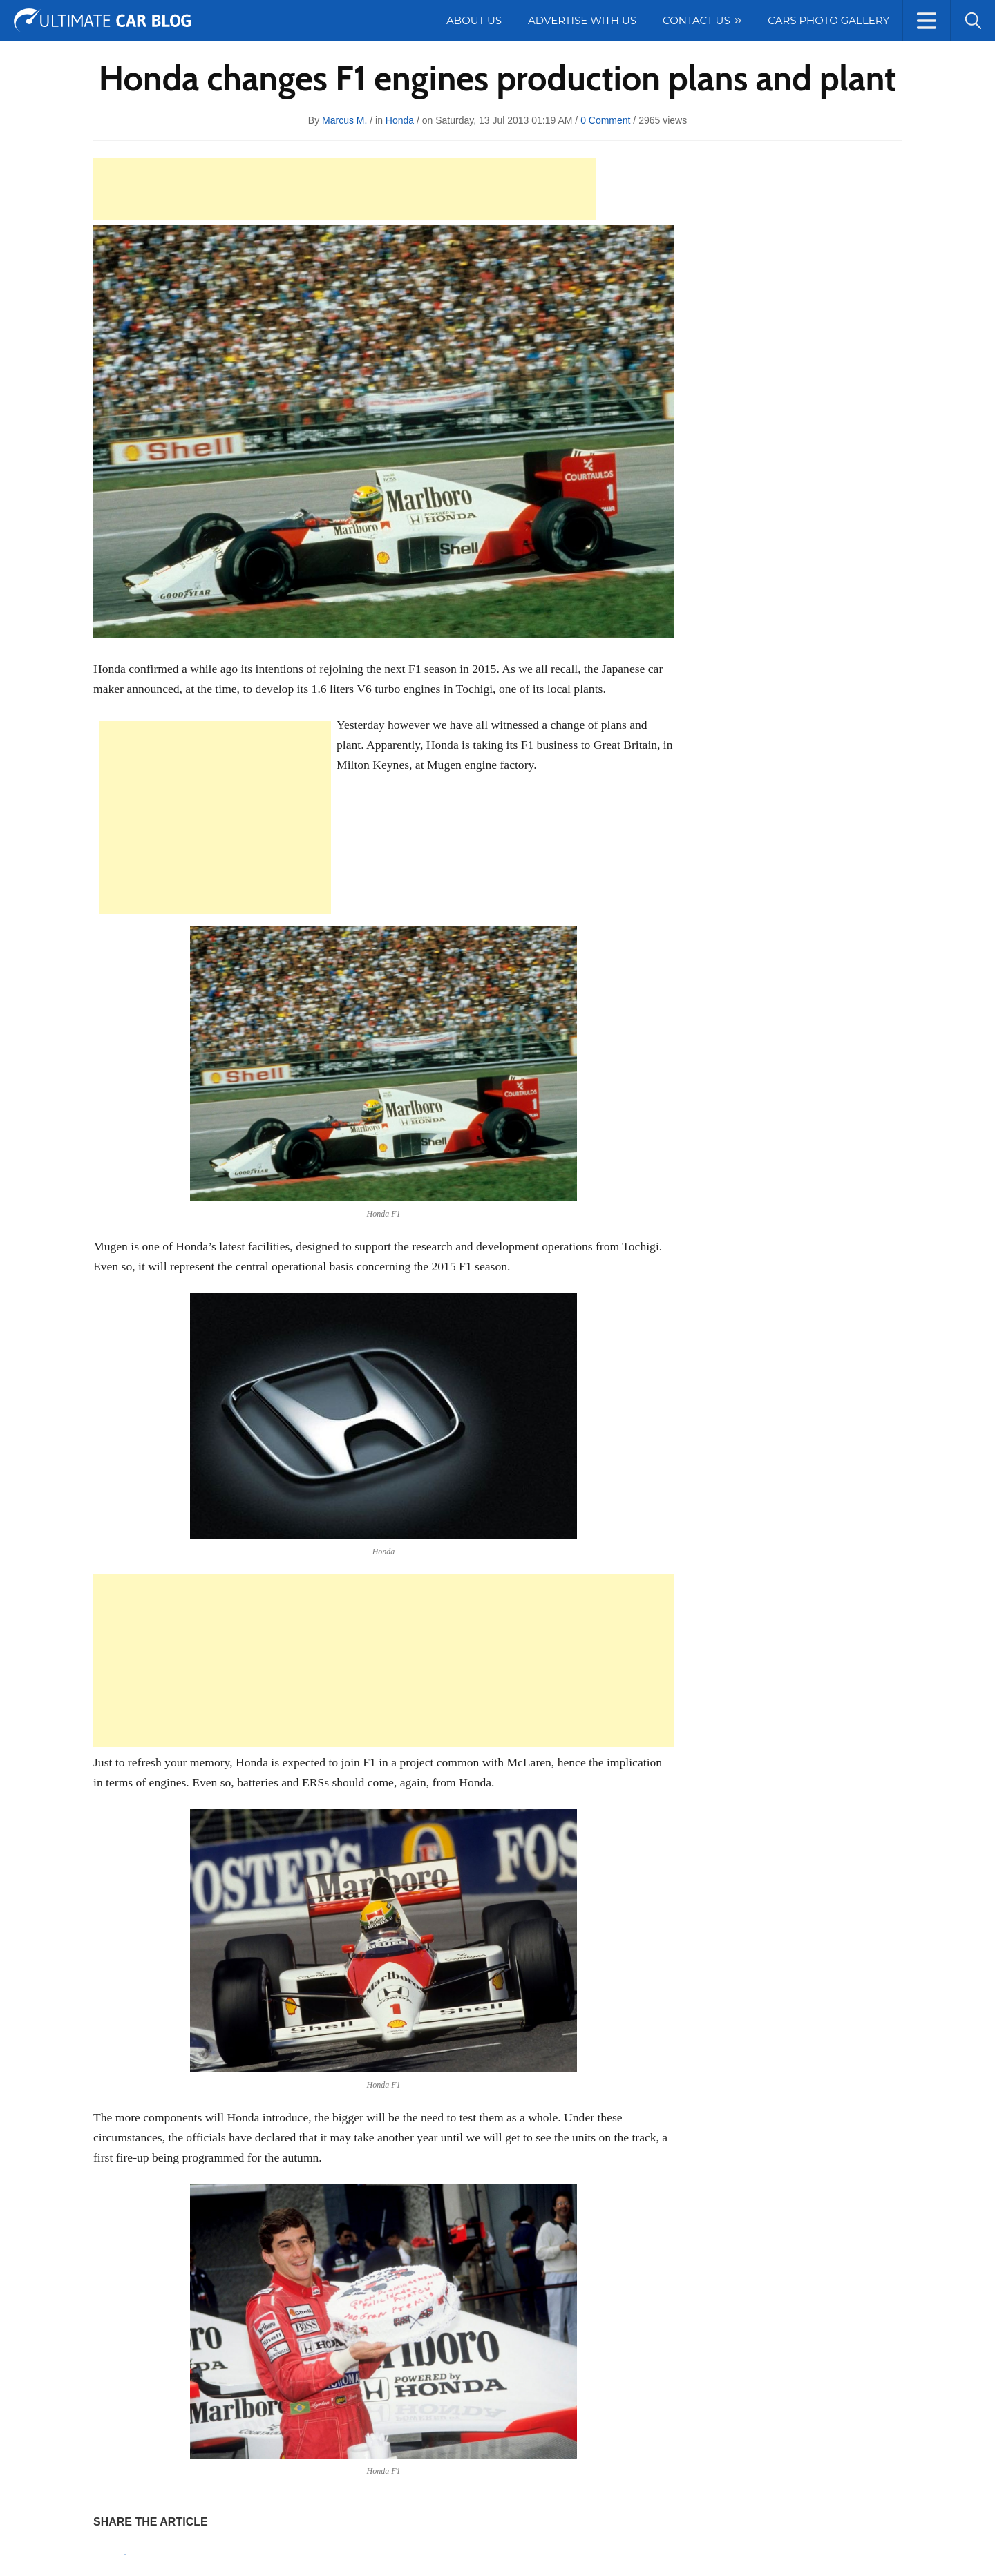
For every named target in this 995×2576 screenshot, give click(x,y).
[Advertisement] (344, 189)
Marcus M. (344, 120)
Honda (400, 120)
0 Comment (605, 120)
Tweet (125, 2554)
